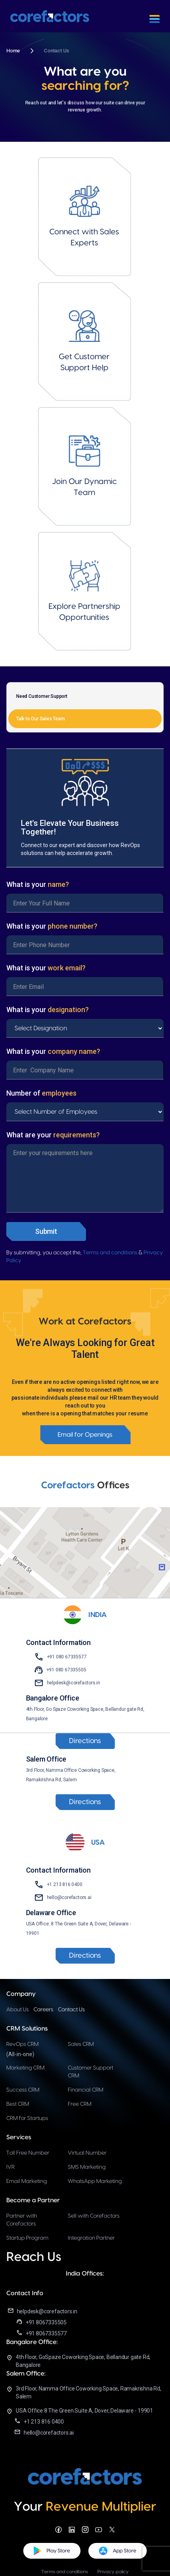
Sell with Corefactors (94, 2216)
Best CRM (17, 2104)
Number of (41, 1093)
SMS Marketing (87, 2167)
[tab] (85, 696)
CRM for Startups (27, 2118)
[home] (49, 16)
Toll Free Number (27, 2153)
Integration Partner (91, 2238)
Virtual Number (87, 2153)
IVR (10, 2167)
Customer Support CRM (90, 2072)
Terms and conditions (110, 1253)
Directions (85, 1741)
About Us (17, 2009)
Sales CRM (81, 2044)
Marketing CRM (25, 2068)
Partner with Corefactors (21, 2220)
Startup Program (27, 2238)
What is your (37, 884)
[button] (155, 16)
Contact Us (71, 2009)
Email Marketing (26, 2181)
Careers (43, 2009)
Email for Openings (85, 1435)
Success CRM (22, 2090)
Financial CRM (85, 2090)
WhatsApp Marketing (95, 2181)
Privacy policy (113, 2571)
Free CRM (80, 2104)
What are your (53, 1135)
